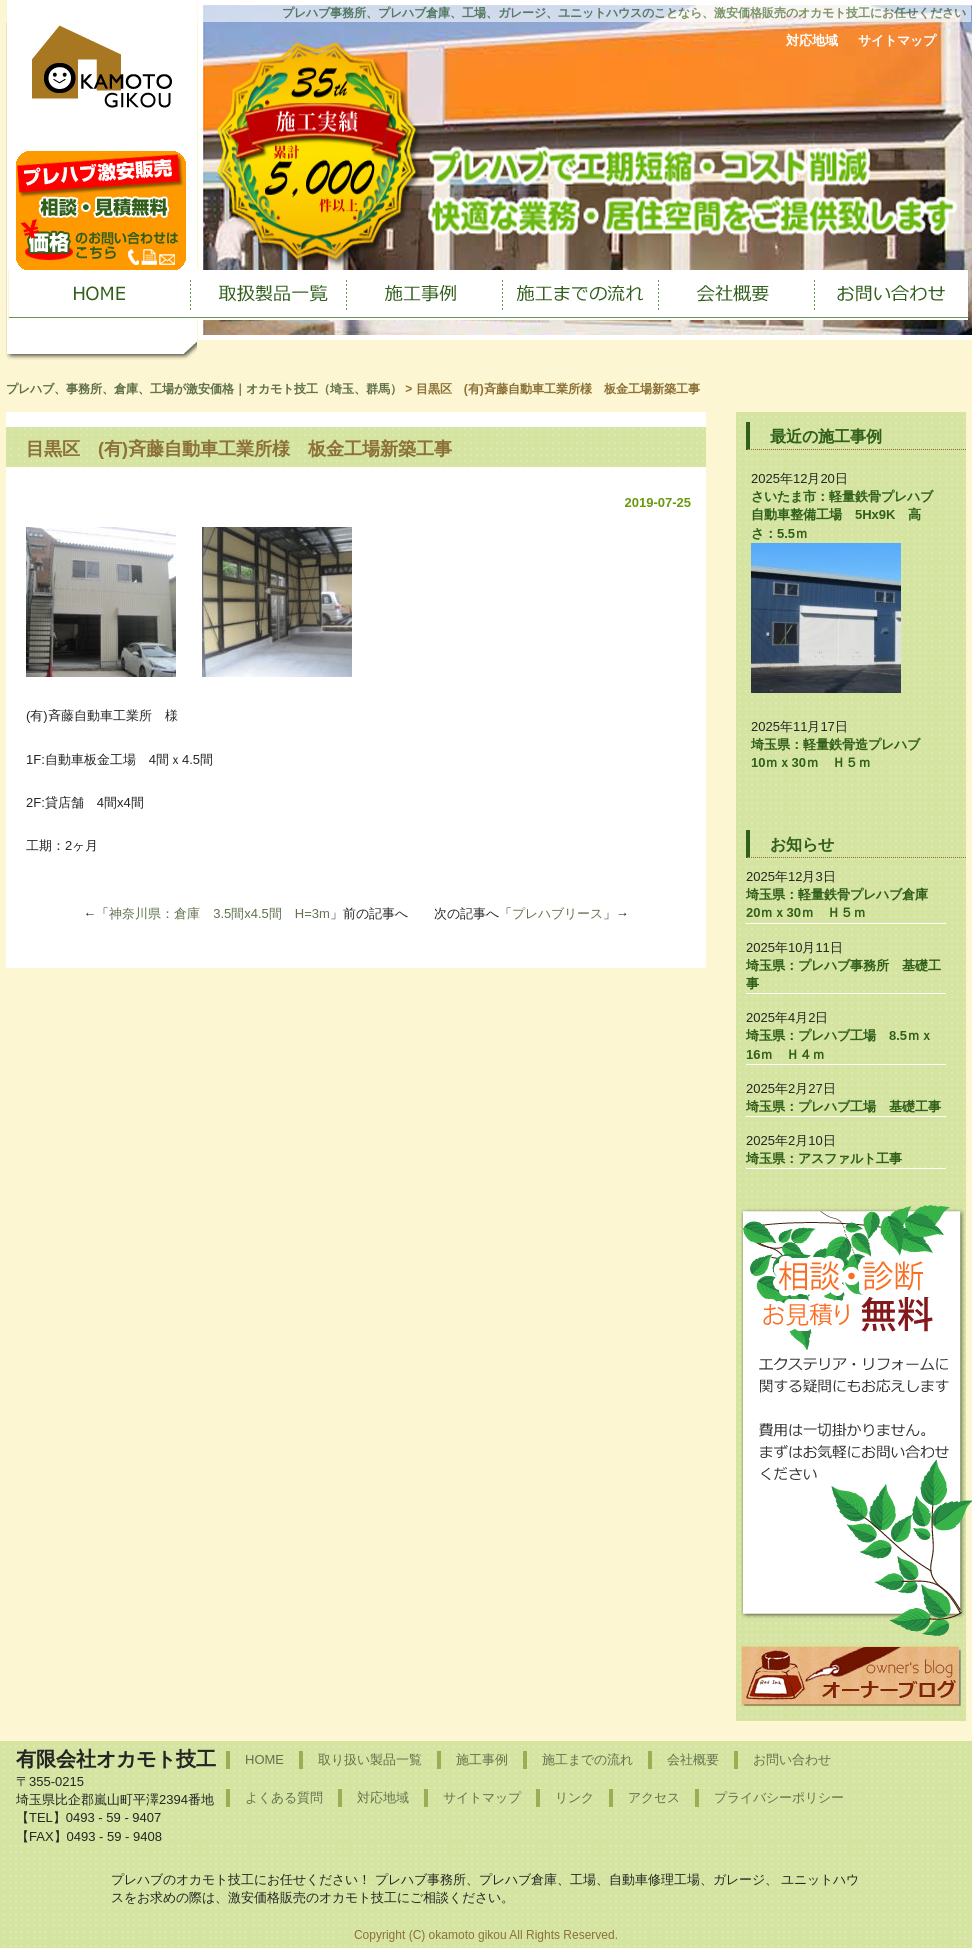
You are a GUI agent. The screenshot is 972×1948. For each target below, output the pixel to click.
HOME (264, 1759)
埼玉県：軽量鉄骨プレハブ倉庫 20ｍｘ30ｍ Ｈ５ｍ (843, 903)
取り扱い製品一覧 (370, 1759)
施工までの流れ (587, 1759)
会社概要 (693, 1759)
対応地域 (812, 40)
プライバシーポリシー (779, 1797)
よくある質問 (284, 1797)
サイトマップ (897, 40)
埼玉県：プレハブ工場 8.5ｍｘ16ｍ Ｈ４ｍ (839, 1044)
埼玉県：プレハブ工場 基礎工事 (843, 1106)
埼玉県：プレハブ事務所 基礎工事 (843, 974)
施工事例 (482, 1759)
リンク (574, 1797)
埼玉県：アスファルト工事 (824, 1158)
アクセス (654, 1797)
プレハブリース (557, 913)
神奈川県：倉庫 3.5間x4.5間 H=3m (219, 913)
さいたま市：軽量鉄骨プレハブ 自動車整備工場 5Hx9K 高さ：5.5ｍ (848, 514)
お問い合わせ (792, 1759)
